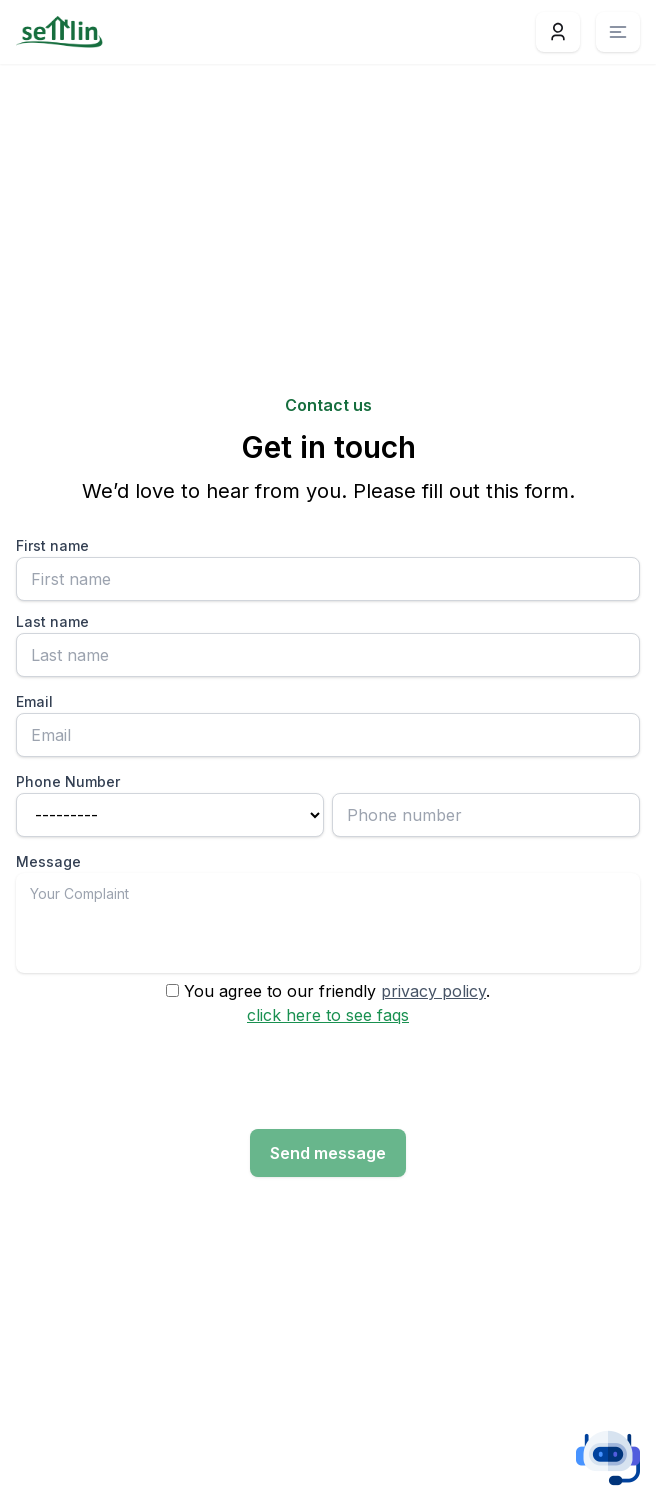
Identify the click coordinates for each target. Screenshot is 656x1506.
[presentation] (168, 1078)
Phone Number (68, 781)
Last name (52, 621)
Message (48, 861)
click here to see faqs (328, 1015)
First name (52, 545)
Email (34, 701)
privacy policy (433, 991)
